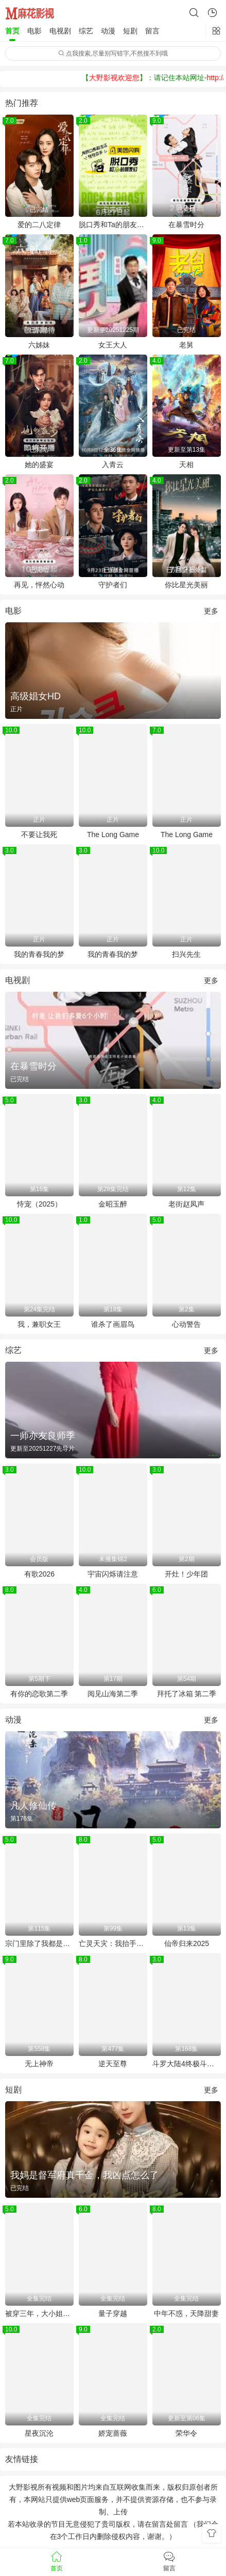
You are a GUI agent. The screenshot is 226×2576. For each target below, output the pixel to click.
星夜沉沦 (39, 2433)
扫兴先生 (186, 954)
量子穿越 (112, 2313)
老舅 (186, 345)
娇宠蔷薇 (112, 2433)
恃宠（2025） (39, 1204)
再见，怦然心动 (39, 585)
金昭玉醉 (112, 1204)
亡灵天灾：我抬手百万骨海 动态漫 (113, 1943)
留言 (152, 31)
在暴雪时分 (186, 224)
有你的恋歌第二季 (39, 1694)
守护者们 (112, 585)
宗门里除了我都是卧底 (39, 1943)
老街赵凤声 (186, 1204)
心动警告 (186, 1324)
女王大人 (112, 345)
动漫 (108, 31)
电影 (34, 31)
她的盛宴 (39, 464)
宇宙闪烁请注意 (113, 1574)
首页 (12, 31)
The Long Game (113, 834)
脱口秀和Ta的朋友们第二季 (113, 224)
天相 (186, 464)
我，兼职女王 (39, 1324)
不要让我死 (39, 834)
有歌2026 (39, 1574)
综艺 (86, 31)
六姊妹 (39, 345)
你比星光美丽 (186, 585)
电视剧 (60, 31)
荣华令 (186, 2433)
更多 (211, 611)
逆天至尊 (112, 2064)
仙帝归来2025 (186, 1943)
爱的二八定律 (39, 224)
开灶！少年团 (186, 1574)
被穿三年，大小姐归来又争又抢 (39, 2313)
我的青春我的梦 (39, 954)
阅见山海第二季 (113, 1694)
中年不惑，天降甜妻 (186, 2313)
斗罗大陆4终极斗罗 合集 (186, 2064)
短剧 (130, 31)
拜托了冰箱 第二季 (187, 1694)
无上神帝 (39, 2064)
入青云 (113, 464)
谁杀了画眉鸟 (112, 1324)
